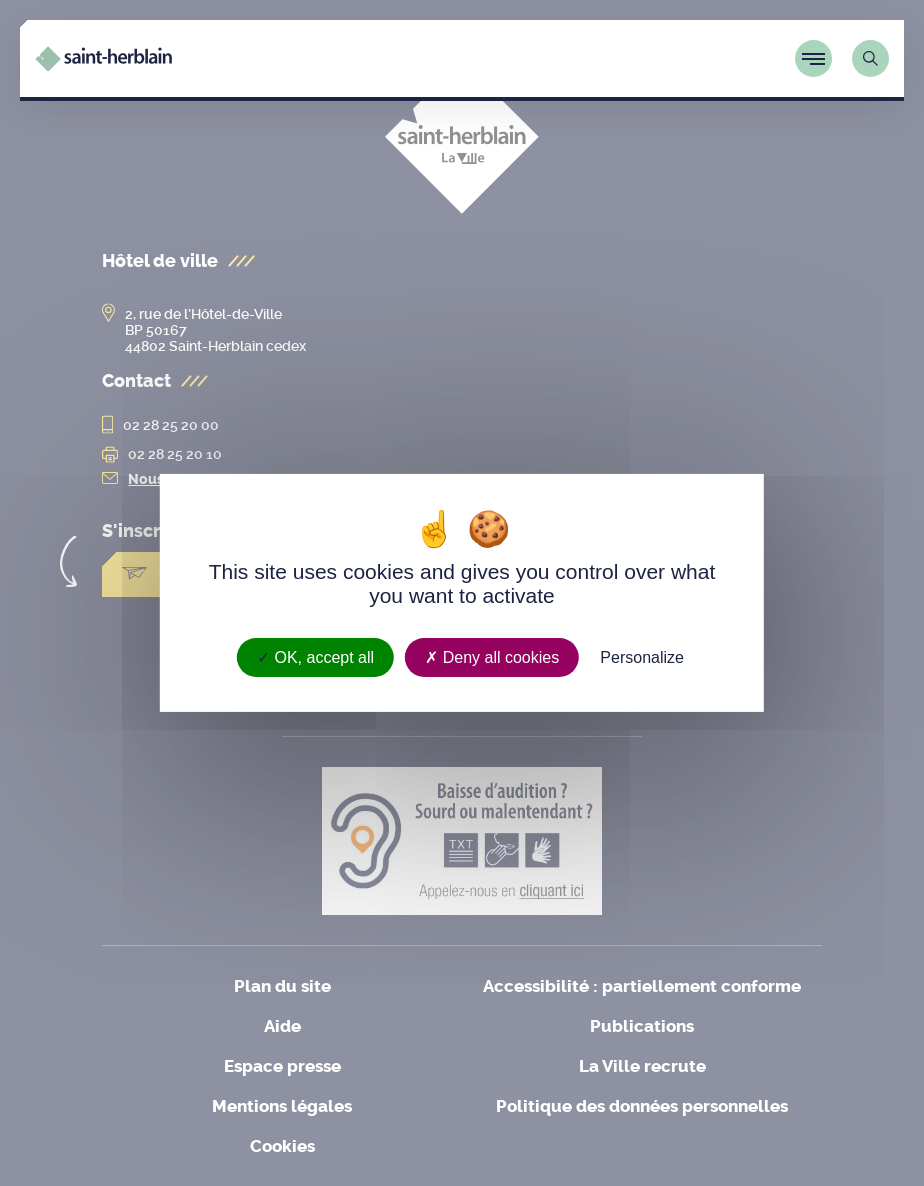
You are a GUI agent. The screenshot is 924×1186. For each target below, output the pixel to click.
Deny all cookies (492, 657)
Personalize (642, 657)
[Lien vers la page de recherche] (870, 58)
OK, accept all (315, 657)
